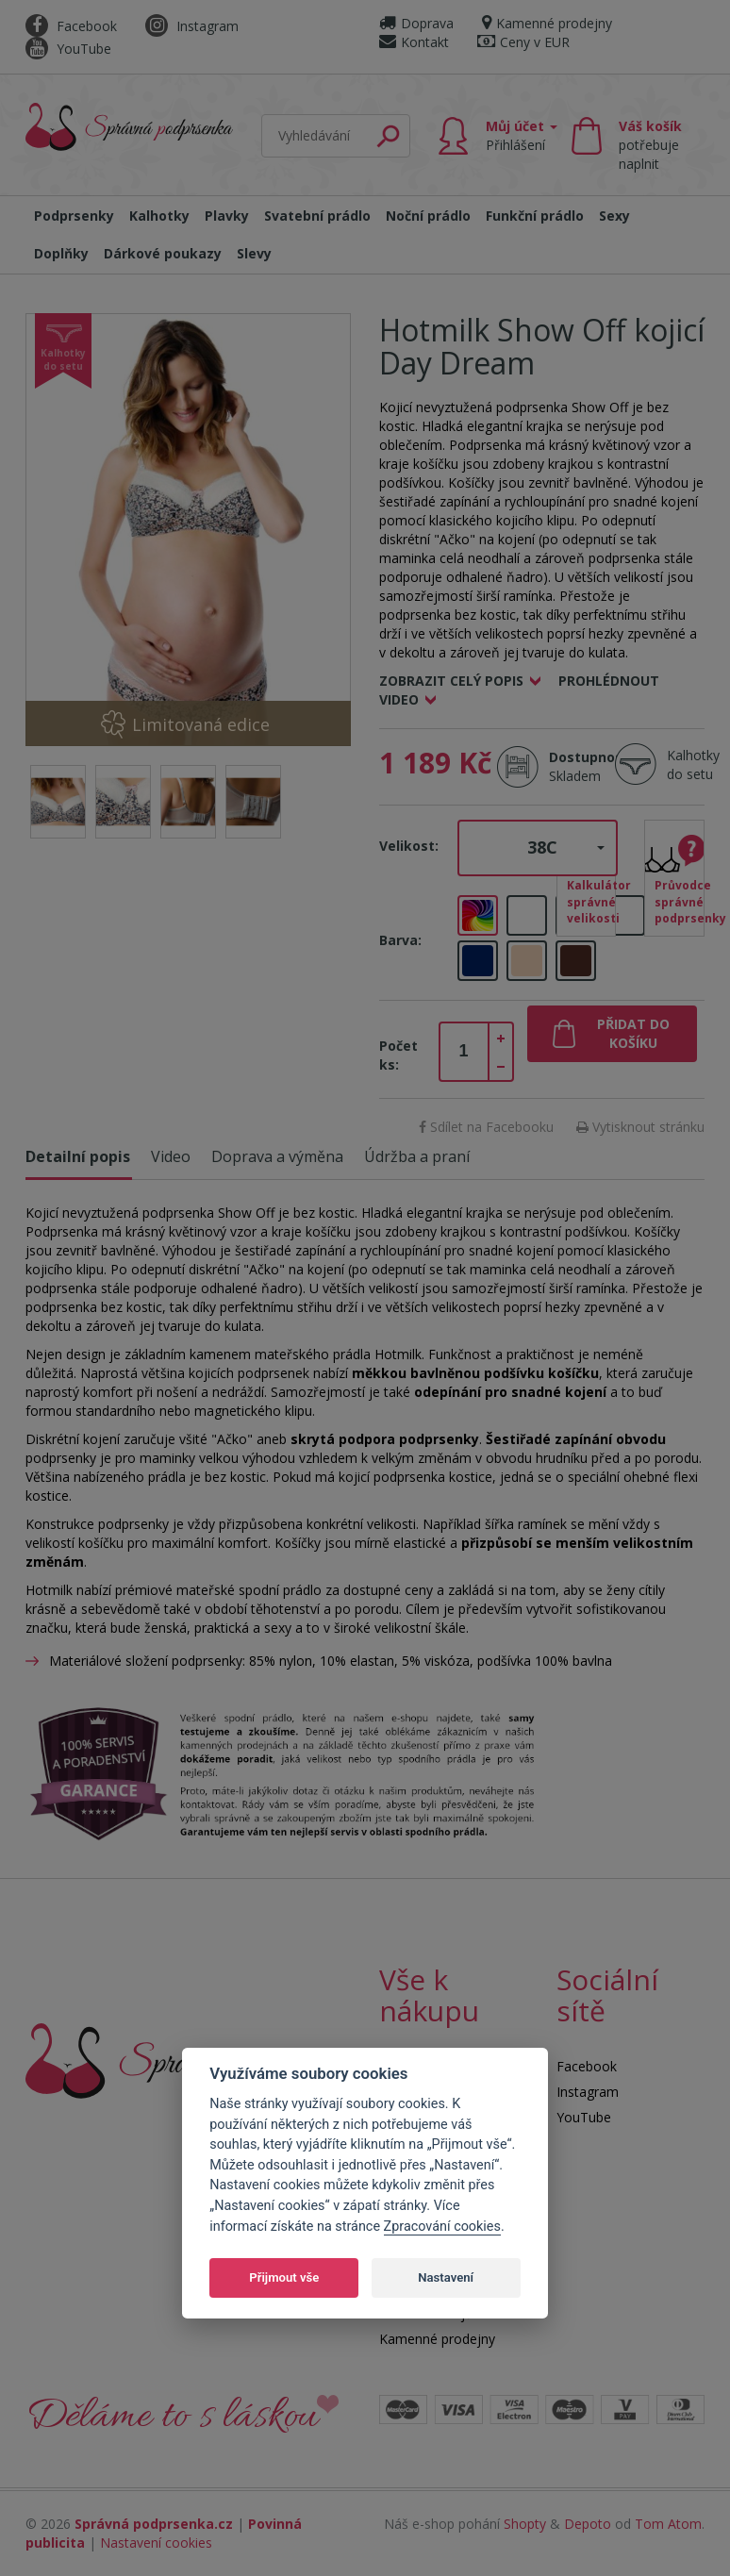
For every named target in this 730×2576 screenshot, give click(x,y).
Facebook (71, 26)
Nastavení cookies (156, 2542)
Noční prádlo (428, 215)
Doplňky (61, 253)
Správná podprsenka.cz (154, 2524)
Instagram (192, 26)
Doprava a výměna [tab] (277, 1156)
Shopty (525, 2524)
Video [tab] (171, 1156)
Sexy (614, 215)
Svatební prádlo (317, 215)
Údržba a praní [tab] (417, 1156)
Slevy (254, 253)
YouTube (68, 49)
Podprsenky (74, 215)
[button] (537, 848)
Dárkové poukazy (163, 253)
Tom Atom (668, 2524)
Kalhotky (159, 215)
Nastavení (445, 2277)
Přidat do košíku (633, 1033)
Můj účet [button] (521, 135)
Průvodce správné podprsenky (680, 901)
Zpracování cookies (442, 2227)
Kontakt (414, 42)
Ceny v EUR (523, 42)
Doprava (416, 23)
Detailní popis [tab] (77, 1156)
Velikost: (409, 846)
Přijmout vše (284, 2277)
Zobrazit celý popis (451, 681)
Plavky (227, 215)
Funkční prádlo (535, 215)
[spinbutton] (464, 1051)
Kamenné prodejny (547, 23)
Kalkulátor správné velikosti (592, 901)
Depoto (587, 2524)
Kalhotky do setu (693, 764)
